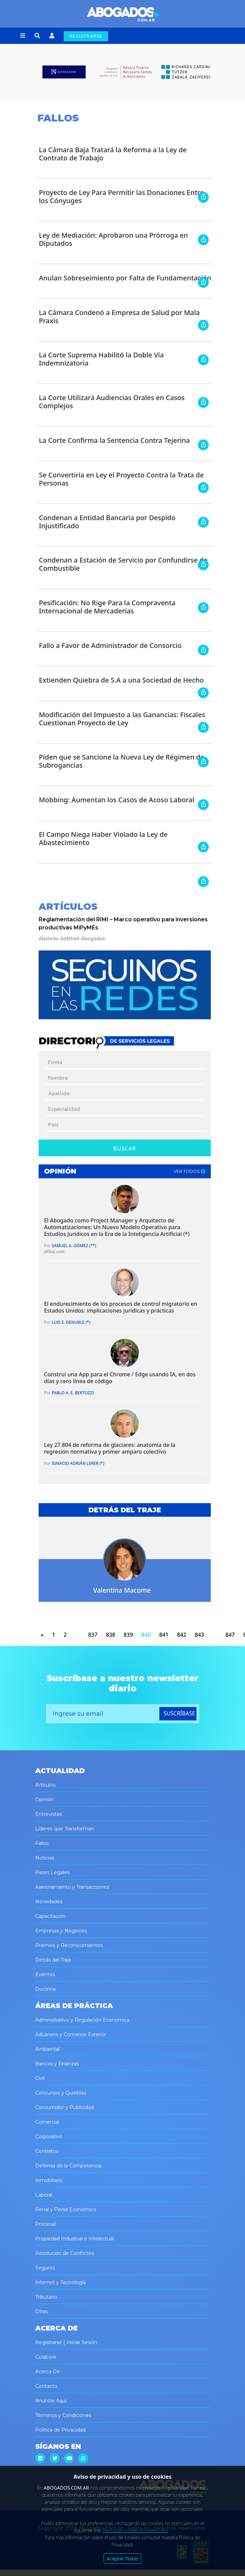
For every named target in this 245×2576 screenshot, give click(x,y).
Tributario (46, 2297)
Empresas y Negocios (61, 1931)
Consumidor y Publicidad (64, 2107)
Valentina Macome (122, 1590)
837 (92, 1634)
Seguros (45, 2268)
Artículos (45, 1785)
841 (163, 1634)
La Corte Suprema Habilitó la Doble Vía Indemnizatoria (101, 359)
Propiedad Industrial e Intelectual (74, 2239)
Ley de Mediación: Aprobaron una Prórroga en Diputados (113, 239)
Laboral (43, 2195)
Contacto (46, 2386)
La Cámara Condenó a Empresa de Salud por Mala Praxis (119, 316)
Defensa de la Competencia (68, 2166)
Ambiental (47, 2049)
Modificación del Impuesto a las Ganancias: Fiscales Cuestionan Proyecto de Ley (122, 718)
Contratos (46, 2151)
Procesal (45, 2224)
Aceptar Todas (122, 2558)
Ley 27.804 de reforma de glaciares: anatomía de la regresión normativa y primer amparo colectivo (110, 1448)
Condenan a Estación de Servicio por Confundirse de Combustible (123, 564)
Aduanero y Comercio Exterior (70, 2034)
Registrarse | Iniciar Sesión (66, 2342)
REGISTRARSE (85, 36)
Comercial (47, 2122)
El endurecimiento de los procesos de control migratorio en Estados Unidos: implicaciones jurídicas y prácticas (120, 1307)
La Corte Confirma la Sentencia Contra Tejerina (114, 440)
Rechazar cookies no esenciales (135, 2530)
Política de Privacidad (60, 2430)
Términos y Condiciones (63, 2415)
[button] (22, 36)
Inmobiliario (49, 2180)
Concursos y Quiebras (60, 2093)
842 (181, 1634)
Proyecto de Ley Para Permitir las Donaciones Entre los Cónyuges (121, 196)
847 (229, 1634)
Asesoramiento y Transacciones (72, 1887)
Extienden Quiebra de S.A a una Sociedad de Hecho (121, 680)
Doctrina (45, 1989)
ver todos (189, 1171)
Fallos (41, 1843)
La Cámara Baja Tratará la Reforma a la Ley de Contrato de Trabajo (113, 153)
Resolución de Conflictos (64, 2253)
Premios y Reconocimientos (69, 1945)
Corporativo (48, 2136)
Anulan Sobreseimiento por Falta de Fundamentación (125, 277)
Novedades (48, 1902)
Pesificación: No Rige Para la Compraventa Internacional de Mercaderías (107, 606)
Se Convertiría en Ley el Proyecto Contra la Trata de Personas (121, 479)
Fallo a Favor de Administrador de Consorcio (110, 645)
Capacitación (50, 1916)
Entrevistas (48, 1814)
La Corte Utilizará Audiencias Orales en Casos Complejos (112, 401)
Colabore (45, 2357)
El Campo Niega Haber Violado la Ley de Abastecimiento (103, 838)
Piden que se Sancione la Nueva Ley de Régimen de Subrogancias (121, 761)
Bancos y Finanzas (57, 2064)
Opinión (44, 1799)
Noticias (44, 1858)
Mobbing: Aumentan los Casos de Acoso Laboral (116, 799)
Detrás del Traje (53, 1960)
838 (110, 1634)
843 (199, 1634)
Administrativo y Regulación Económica (82, 2020)
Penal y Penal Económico (65, 2209)
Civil (39, 2078)
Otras (41, 2311)
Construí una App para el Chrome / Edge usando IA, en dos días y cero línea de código (120, 1378)
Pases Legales (52, 1872)
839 (128, 1634)
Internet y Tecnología (60, 2282)
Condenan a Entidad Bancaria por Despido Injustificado (107, 521)
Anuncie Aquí (50, 2401)
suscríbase (179, 1713)
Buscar (124, 1148)
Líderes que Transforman (64, 1829)
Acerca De (47, 2371)
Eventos (45, 1974)
